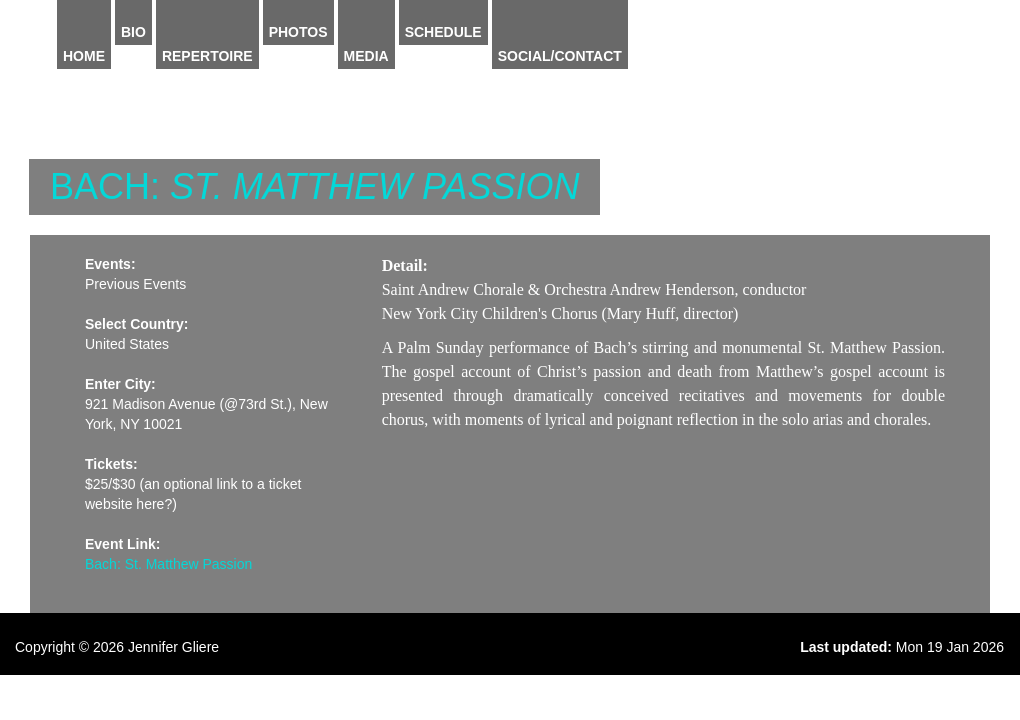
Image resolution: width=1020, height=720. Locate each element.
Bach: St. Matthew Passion (168, 564)
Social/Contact (560, 56)
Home (84, 56)
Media (366, 56)
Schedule (443, 32)
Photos (298, 32)
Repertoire (207, 56)
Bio (133, 32)
